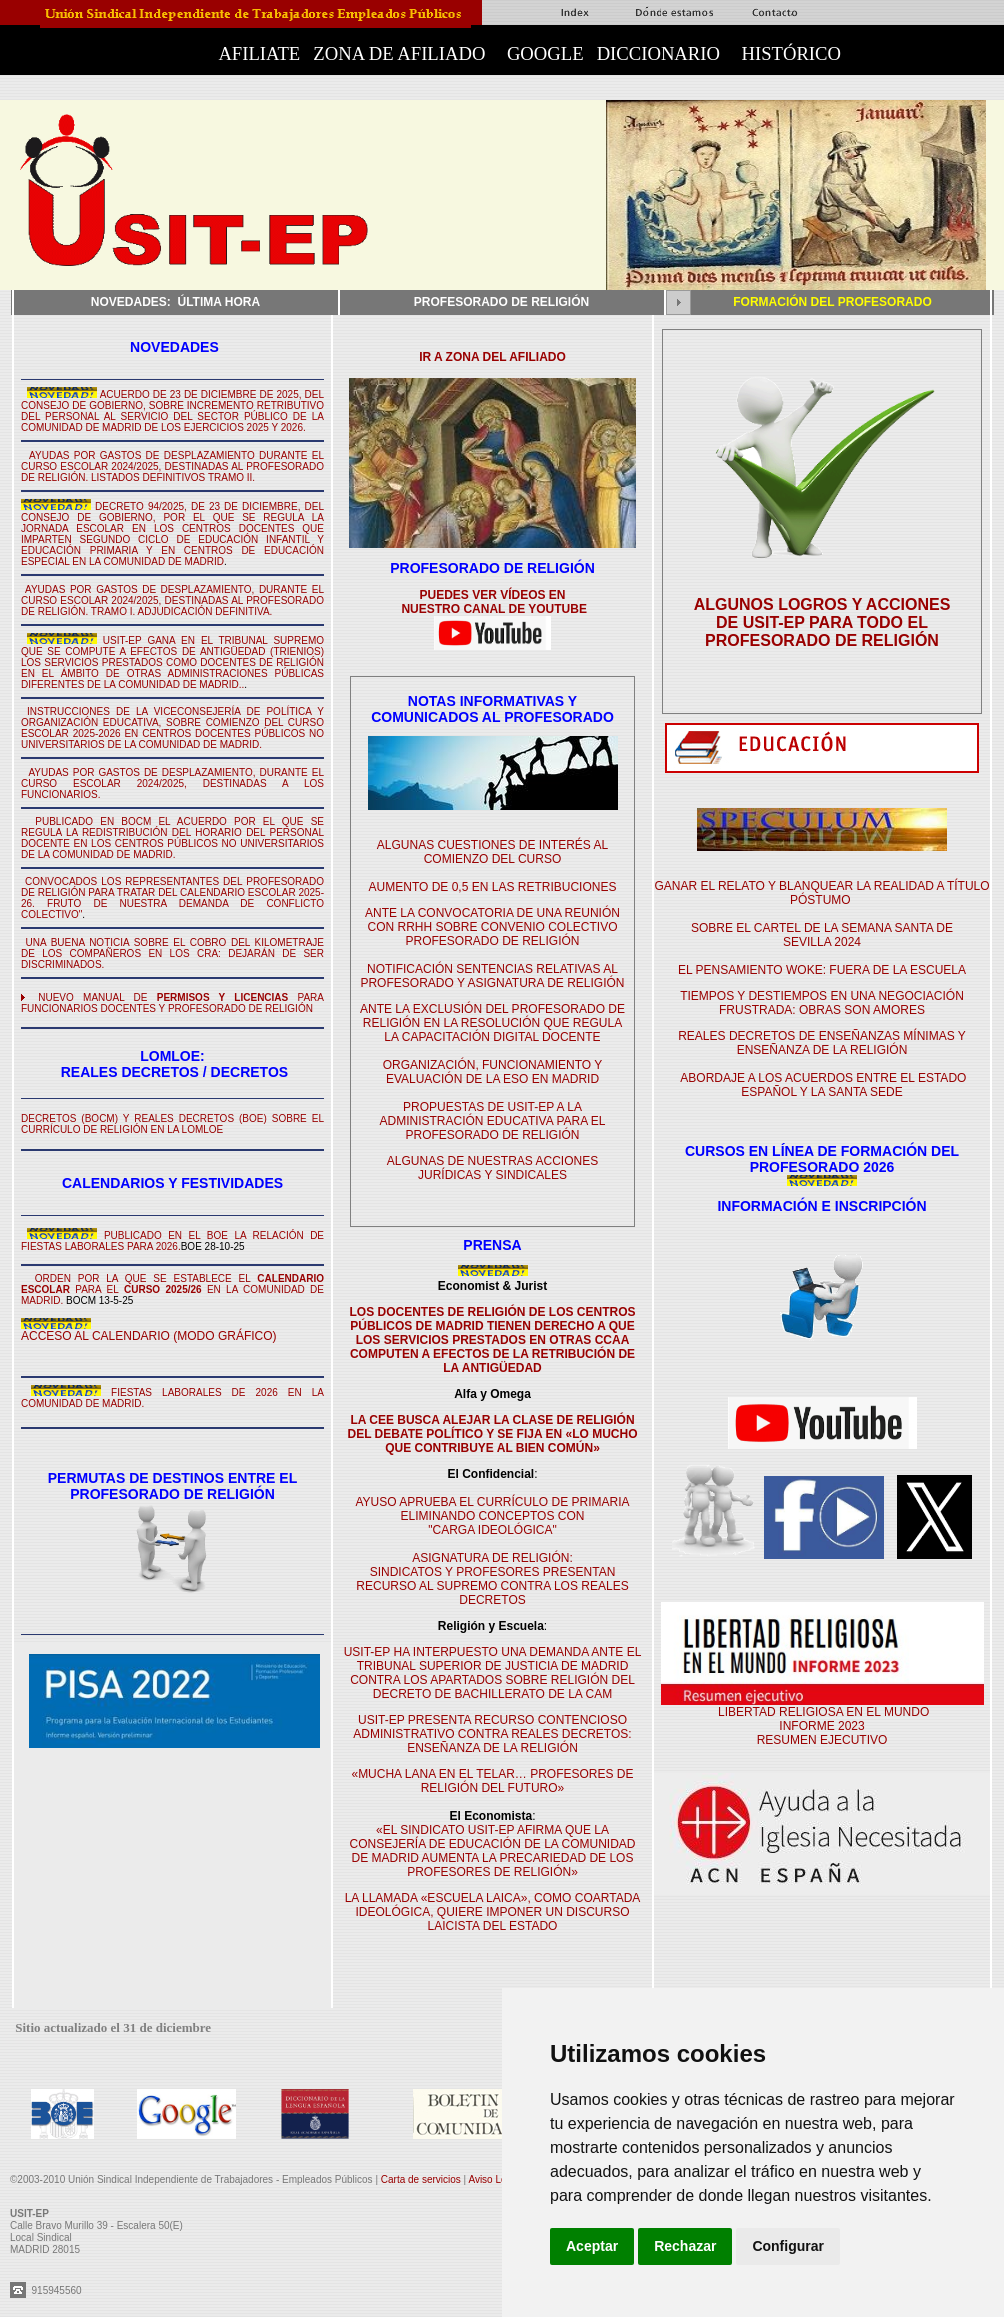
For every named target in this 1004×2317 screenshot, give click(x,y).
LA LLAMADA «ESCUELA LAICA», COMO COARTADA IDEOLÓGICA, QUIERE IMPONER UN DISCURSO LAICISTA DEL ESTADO (493, 1912)
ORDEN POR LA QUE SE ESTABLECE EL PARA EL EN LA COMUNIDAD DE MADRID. (172, 1289)
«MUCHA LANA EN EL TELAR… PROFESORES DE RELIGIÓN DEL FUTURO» (492, 1781)
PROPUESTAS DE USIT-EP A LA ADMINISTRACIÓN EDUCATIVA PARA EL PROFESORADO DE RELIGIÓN (492, 1121)
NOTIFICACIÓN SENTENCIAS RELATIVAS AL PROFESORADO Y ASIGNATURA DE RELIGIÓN (492, 976)
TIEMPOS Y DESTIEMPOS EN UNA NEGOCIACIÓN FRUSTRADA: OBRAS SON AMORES (822, 1003)
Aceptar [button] (592, 2246)
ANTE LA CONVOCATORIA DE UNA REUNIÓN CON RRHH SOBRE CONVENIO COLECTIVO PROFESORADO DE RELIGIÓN (492, 927)
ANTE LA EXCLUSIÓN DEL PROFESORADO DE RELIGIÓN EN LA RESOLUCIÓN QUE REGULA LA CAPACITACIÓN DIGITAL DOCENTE (492, 1023)
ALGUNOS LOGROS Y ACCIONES (822, 604)
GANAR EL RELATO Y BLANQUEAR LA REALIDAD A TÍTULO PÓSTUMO (821, 893)
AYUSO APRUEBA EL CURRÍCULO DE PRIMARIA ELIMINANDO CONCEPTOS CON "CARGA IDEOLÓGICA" (492, 1516)
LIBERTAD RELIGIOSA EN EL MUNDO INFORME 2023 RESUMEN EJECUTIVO (822, 1726)
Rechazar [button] (685, 2246)
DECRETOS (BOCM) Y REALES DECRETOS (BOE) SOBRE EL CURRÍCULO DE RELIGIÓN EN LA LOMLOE (172, 1124)
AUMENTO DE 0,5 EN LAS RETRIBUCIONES (493, 887)
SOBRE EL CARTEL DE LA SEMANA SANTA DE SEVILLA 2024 (822, 935)
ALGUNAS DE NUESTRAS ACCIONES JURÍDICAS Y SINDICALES (492, 1168)
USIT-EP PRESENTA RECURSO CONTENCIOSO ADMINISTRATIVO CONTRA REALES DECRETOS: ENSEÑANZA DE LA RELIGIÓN (492, 1734)
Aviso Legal (495, 2179)
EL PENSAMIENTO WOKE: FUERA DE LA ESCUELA (822, 970)
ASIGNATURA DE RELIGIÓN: (492, 1558)
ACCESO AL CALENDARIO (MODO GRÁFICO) (149, 1336)
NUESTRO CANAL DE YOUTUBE (492, 609)
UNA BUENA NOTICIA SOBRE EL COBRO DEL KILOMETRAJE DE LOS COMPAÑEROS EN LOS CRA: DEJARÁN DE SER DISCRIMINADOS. (172, 953)
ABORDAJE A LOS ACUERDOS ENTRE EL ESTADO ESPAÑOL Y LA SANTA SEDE (823, 1085)
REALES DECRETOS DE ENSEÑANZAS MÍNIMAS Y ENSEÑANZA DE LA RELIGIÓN (822, 1043)
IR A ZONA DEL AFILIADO (492, 357)
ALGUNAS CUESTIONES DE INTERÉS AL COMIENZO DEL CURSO (492, 852)
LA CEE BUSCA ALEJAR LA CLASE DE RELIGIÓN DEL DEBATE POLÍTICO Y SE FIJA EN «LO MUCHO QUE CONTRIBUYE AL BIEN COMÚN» (492, 1434)
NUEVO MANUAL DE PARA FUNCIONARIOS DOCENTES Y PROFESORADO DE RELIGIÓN (172, 1003)
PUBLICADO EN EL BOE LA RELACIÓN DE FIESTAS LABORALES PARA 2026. (172, 1241)
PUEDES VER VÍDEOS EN (492, 595)
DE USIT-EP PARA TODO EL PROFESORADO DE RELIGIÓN (822, 631)
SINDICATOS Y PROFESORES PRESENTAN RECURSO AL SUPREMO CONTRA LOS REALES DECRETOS (492, 1586)
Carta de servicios (422, 2179)
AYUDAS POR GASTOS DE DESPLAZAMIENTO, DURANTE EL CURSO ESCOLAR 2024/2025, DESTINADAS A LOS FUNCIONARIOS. (172, 783)
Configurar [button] (788, 2246)
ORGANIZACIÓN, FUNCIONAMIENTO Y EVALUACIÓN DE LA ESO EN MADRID (493, 1072)
